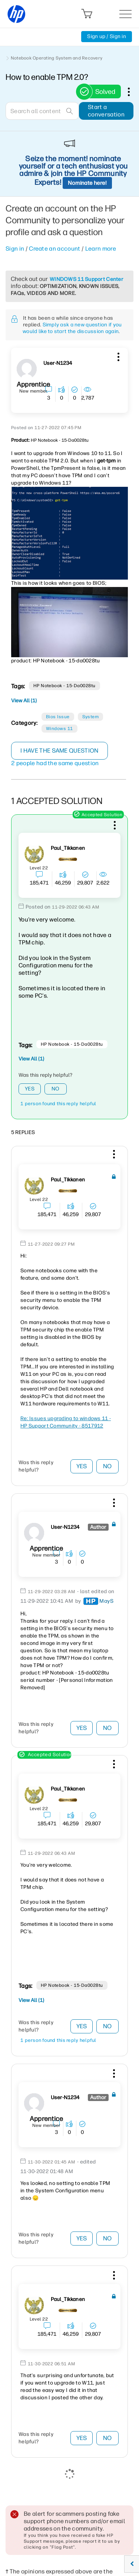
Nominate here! (87, 183)
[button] (117, 355)
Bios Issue (58, 716)
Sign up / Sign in (106, 36)
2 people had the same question (55, 763)
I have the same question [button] (59, 750)
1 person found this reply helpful (58, 1103)
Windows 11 (59, 728)
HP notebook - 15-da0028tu (64, 685)
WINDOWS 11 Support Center (86, 279)
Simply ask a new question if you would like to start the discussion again (72, 328)
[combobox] (42, 111)
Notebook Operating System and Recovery (56, 58)
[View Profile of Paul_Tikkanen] (68, 848)
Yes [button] (29, 1089)
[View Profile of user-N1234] (57, 363)
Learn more (100, 248)
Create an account (54, 248)
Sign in (15, 248)
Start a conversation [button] (106, 110)
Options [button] (132, 91)
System (90, 716)
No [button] (56, 1089)
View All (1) (24, 701)
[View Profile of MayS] (106, 1601)
